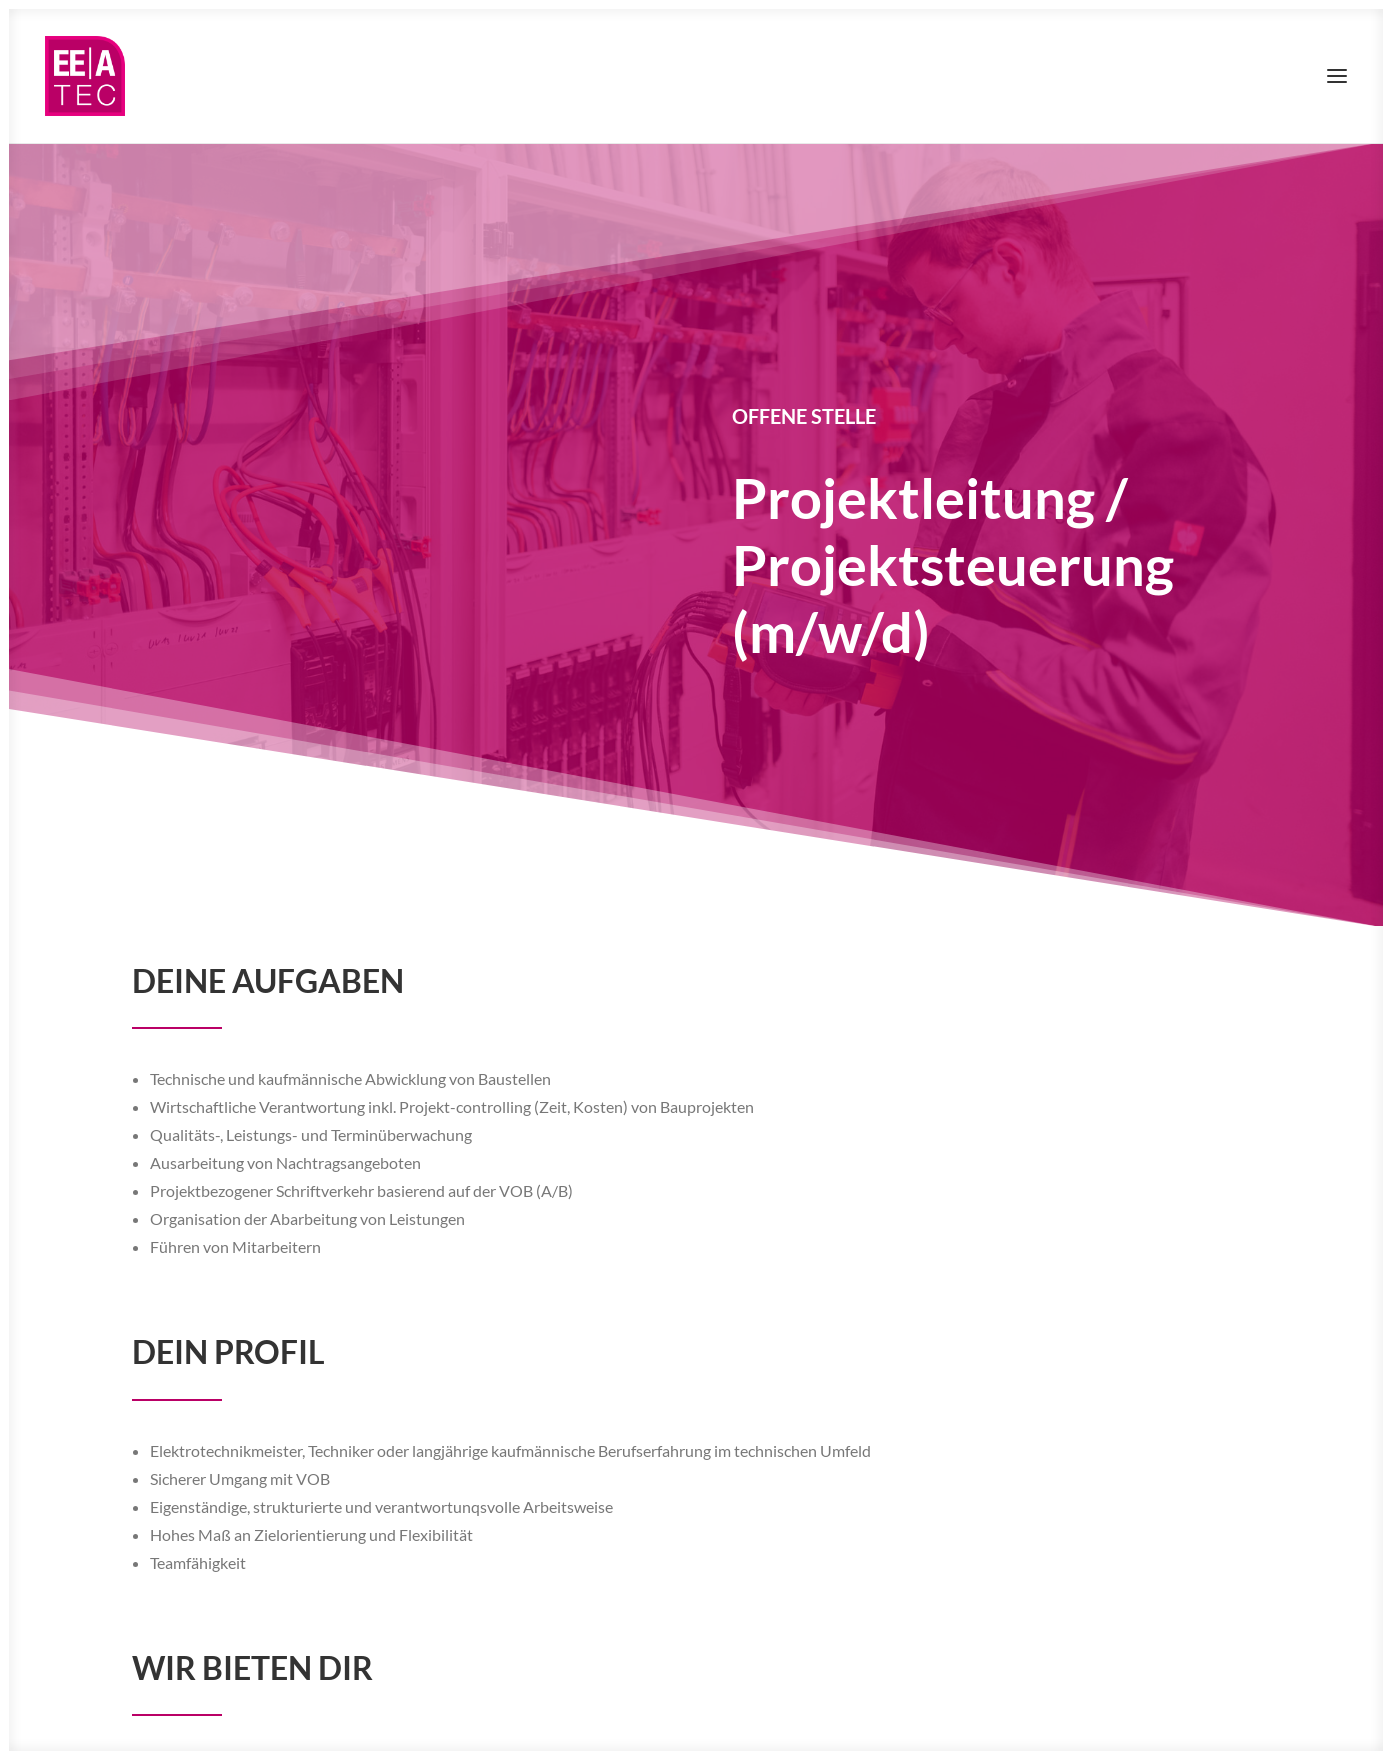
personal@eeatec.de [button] (320, 1626)
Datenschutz (261, 1713)
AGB (322, 1713)
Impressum (182, 1713)
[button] (1337, 76)
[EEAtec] (85, 76)
